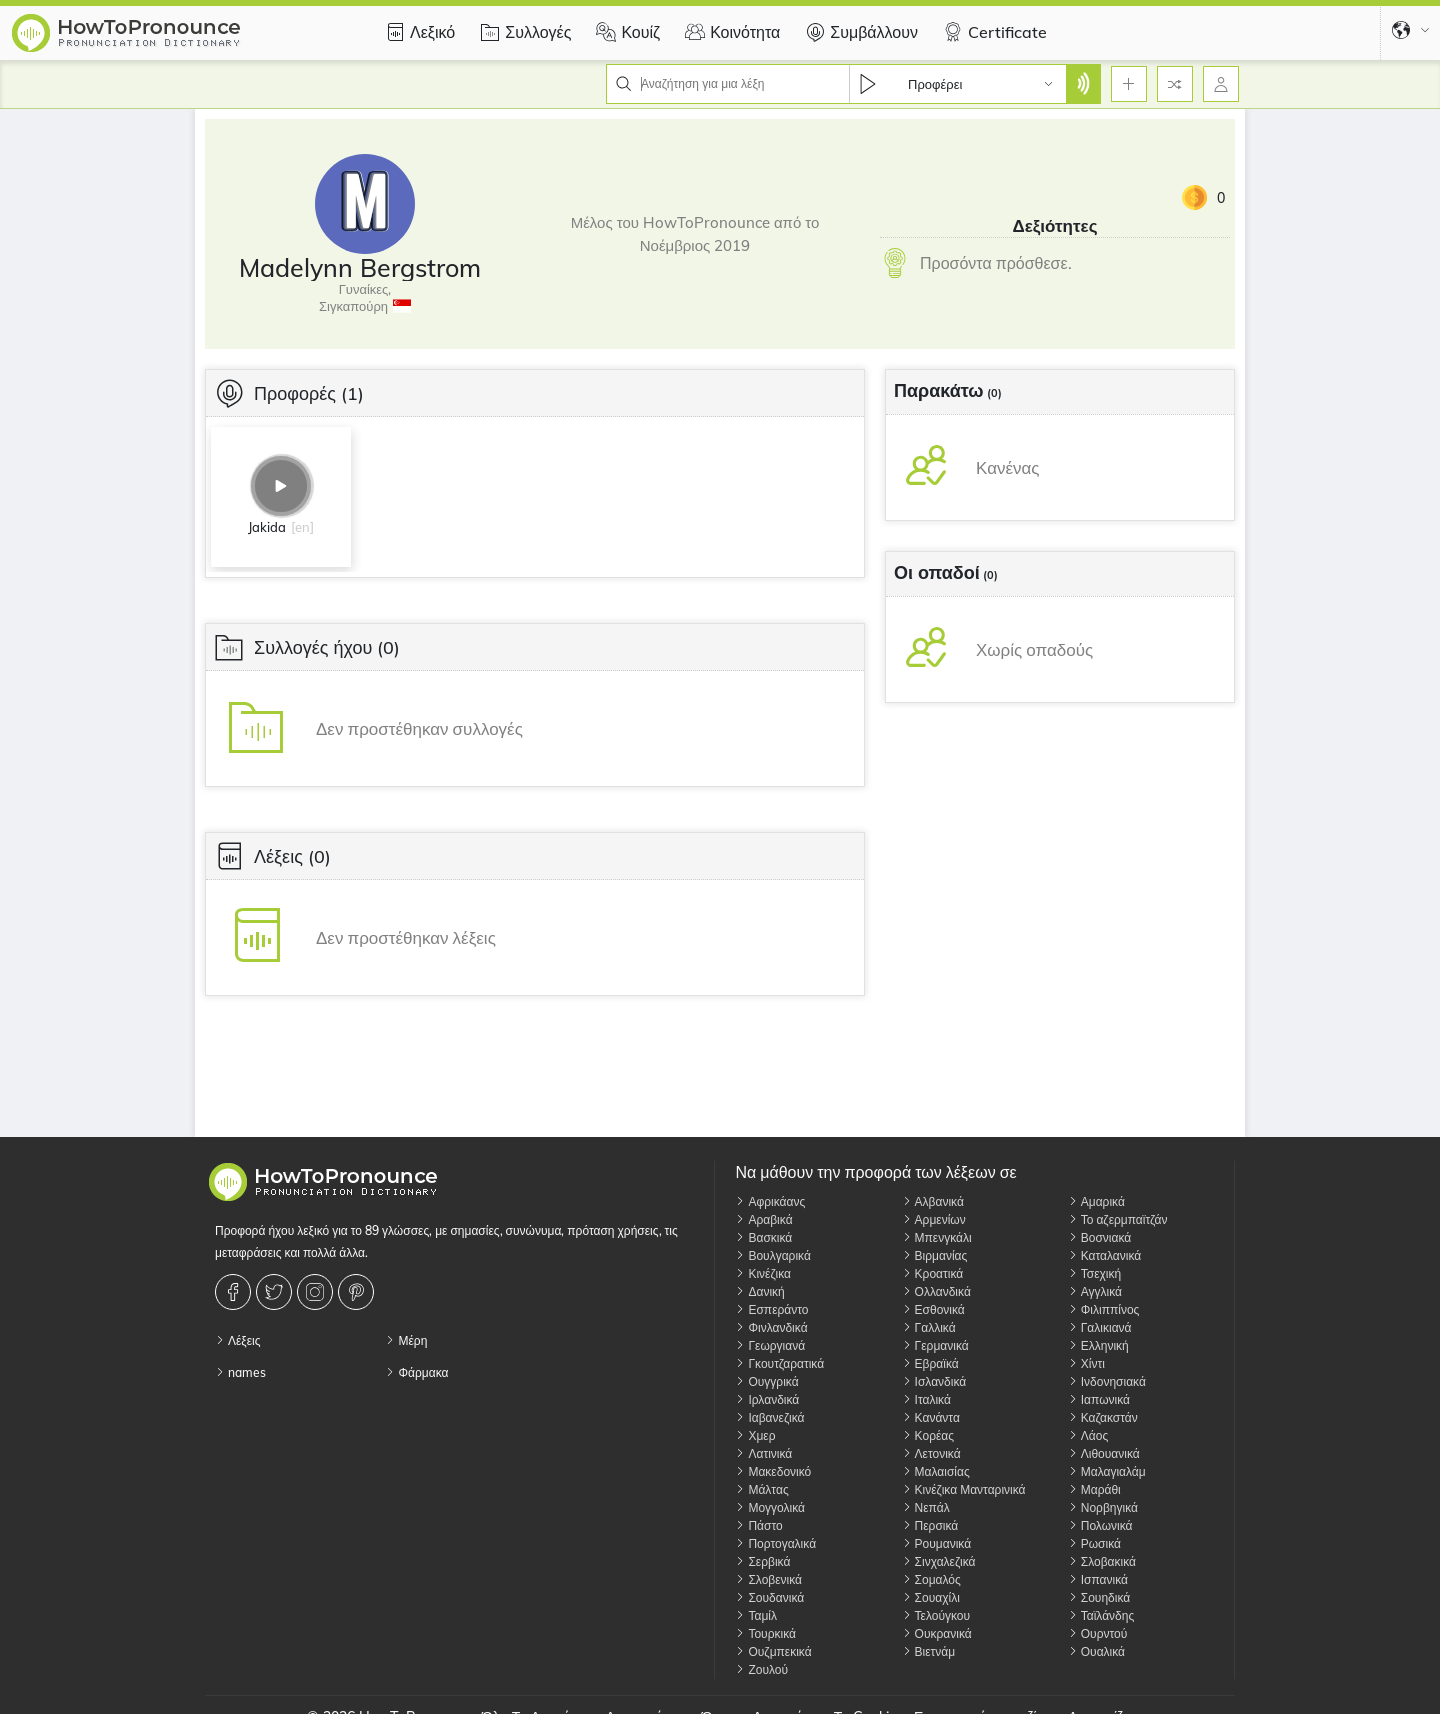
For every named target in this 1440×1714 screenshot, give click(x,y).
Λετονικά (931, 1453)
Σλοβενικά (768, 1579)
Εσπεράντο (771, 1309)
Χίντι (1086, 1363)
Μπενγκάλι (937, 1237)
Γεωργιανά (770, 1345)
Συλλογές (523, 32)
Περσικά (930, 1525)
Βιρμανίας (935, 1255)
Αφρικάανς (770, 1201)
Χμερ (755, 1435)
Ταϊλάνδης (1101, 1615)
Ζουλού (761, 1669)
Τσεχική (1094, 1273)
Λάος (1088, 1435)
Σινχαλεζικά (939, 1561)
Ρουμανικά (937, 1543)
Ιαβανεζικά (769, 1417)
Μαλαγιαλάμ (1107, 1471)
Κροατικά (933, 1273)
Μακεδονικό (773, 1471)
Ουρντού (1098, 1633)
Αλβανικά (933, 1201)
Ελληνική (1098, 1345)
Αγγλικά (1095, 1291)
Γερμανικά (935, 1345)
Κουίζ (625, 32)
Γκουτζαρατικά (779, 1363)
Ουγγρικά (766, 1381)
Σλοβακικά (1102, 1561)
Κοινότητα (730, 32)
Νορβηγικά (1103, 1507)
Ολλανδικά (936, 1291)
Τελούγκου (936, 1615)
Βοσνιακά (1099, 1237)
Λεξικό (417, 32)
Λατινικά (763, 1453)
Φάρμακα (416, 1372)
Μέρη (406, 1340)
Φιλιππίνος (1104, 1309)
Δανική (759, 1291)
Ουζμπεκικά (773, 1651)
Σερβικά (762, 1561)
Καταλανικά (1105, 1255)
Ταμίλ (756, 1615)
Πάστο (758, 1525)
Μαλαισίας (936, 1471)
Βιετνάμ (929, 1651)
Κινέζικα (763, 1273)
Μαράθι (1094, 1489)
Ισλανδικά (934, 1381)
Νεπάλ (926, 1507)
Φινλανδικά (771, 1327)
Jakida (267, 527)
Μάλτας (761, 1489)
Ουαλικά (1096, 1651)
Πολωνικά (1100, 1525)
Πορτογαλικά (775, 1543)
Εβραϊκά (930, 1363)
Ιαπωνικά (1099, 1399)
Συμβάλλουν (859, 32)
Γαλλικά (929, 1327)
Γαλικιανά (1100, 1327)
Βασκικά (763, 1237)
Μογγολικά (770, 1507)
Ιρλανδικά (767, 1399)
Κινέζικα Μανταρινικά (964, 1489)
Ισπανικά (1098, 1579)
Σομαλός (931, 1579)
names (240, 1372)
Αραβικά (763, 1219)
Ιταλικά (926, 1399)
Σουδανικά (769, 1597)
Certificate (992, 32)
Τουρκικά (765, 1633)
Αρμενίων (934, 1219)
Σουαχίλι (931, 1597)
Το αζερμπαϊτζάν (1118, 1219)
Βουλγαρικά (772, 1255)
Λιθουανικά (1104, 1453)
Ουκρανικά (937, 1633)
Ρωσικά (1094, 1543)
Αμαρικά (1096, 1201)
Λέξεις (238, 1340)
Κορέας (928, 1435)
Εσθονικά (933, 1309)
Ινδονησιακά (1107, 1381)
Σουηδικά (1099, 1597)
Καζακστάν (1103, 1417)
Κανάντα (931, 1417)
